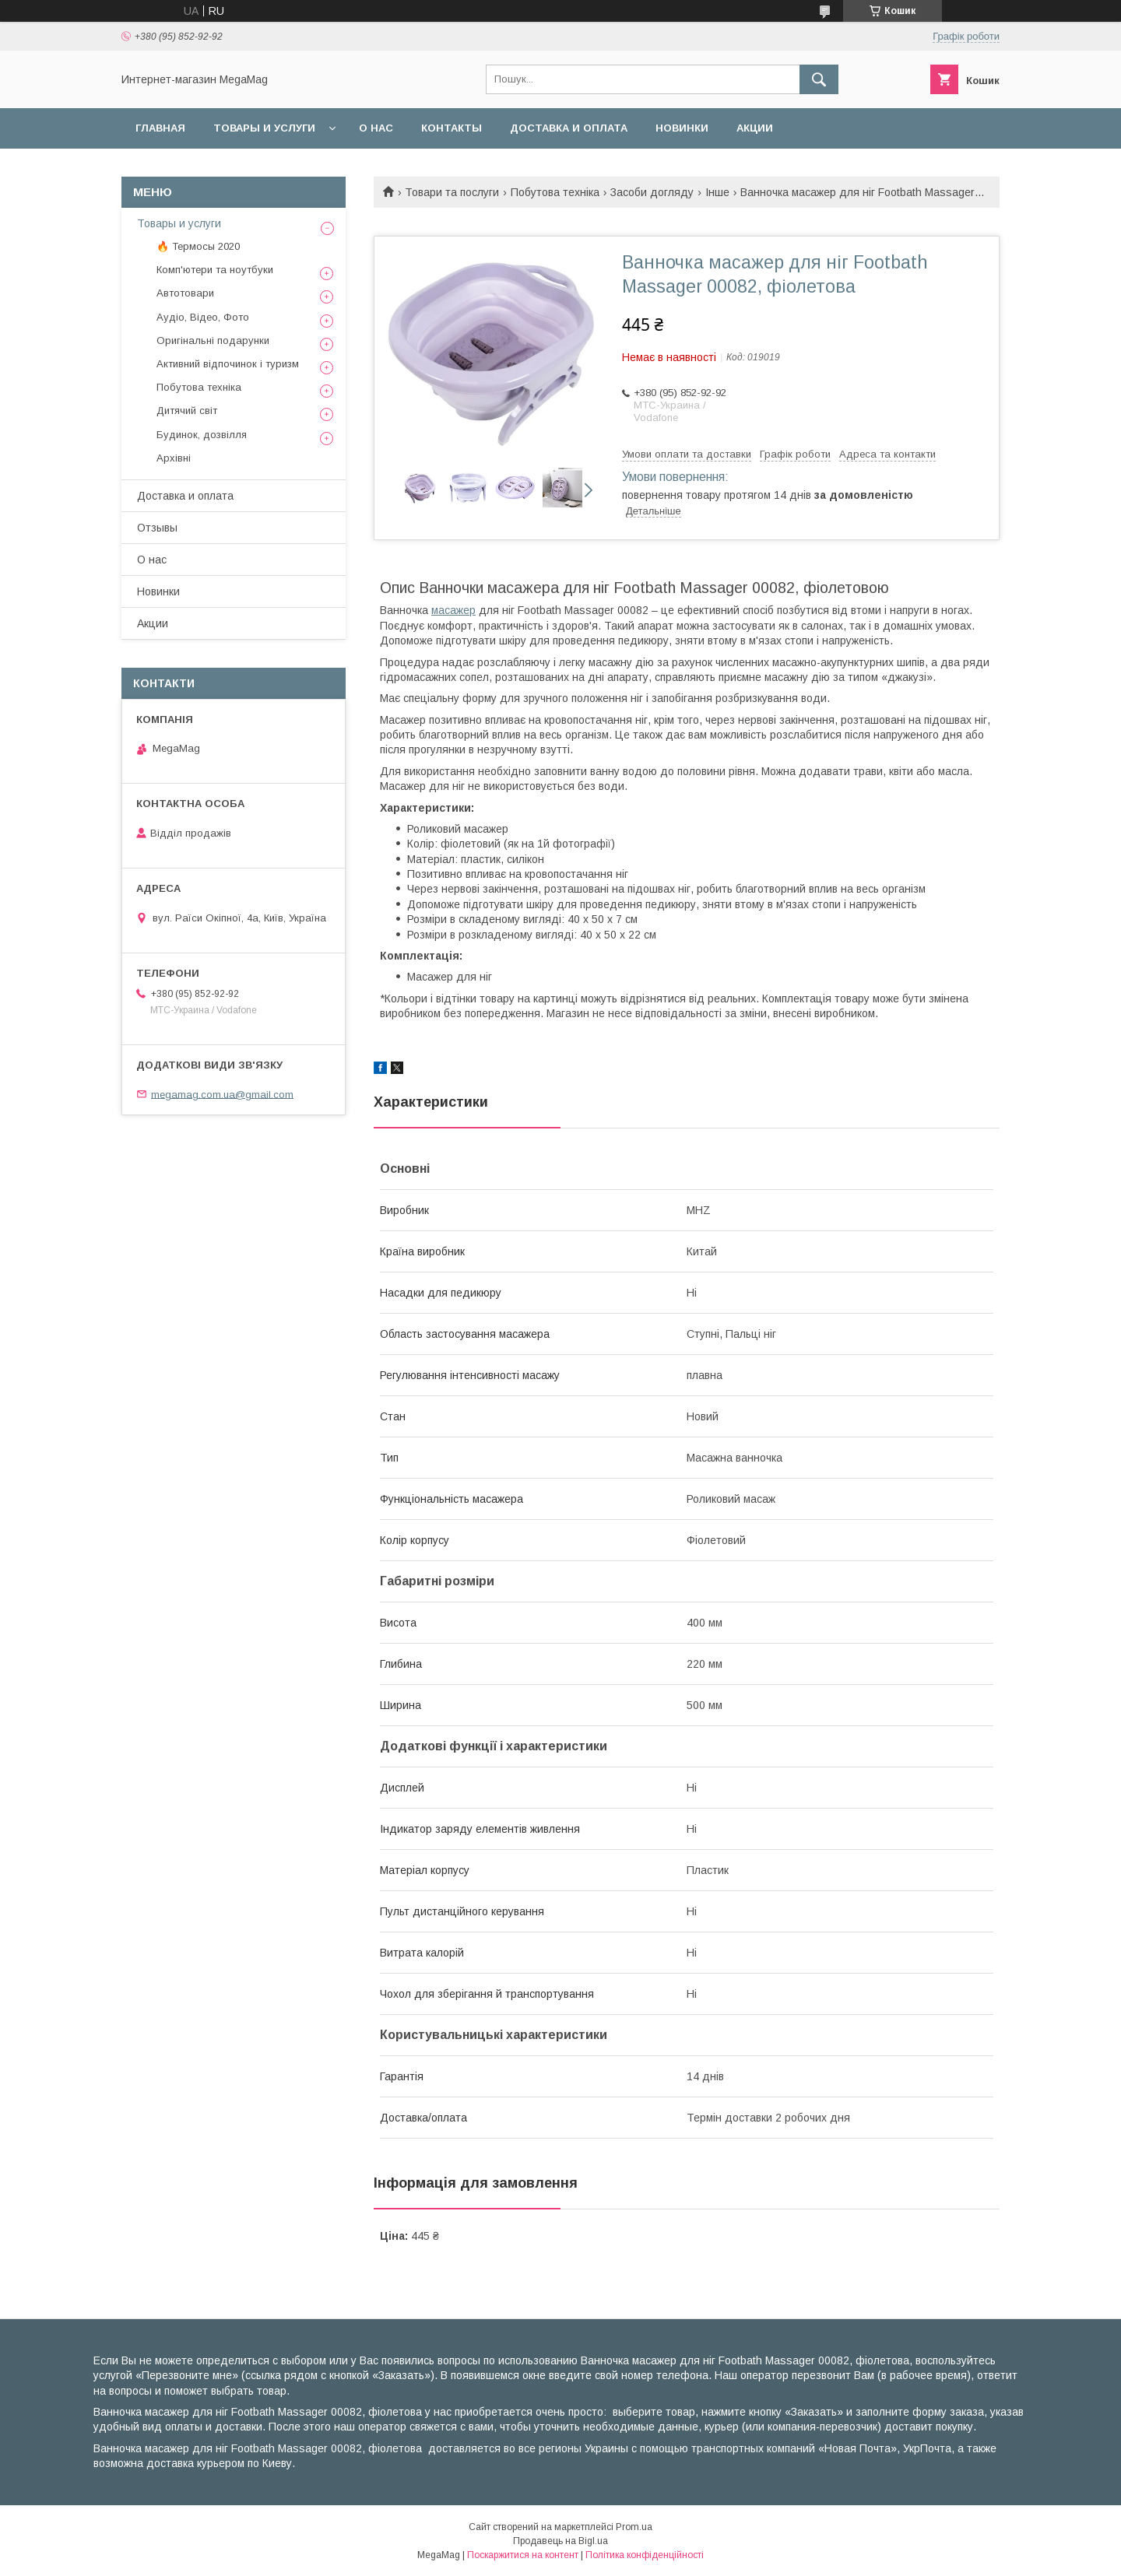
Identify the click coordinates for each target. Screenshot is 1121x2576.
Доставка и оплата (568, 128)
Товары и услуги (264, 128)
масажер (453, 610)
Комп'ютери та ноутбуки (214, 269)
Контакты (451, 128)
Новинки (681, 128)
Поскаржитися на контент (522, 2555)
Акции (754, 128)
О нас (376, 128)
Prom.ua (634, 2527)
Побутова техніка (555, 192)
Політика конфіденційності (644, 2555)
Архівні (173, 458)
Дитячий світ (186, 410)
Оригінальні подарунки (212, 340)
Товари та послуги (452, 192)
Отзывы (157, 527)
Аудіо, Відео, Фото (202, 317)
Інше (717, 192)
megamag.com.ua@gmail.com (222, 1094)
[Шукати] (818, 79)
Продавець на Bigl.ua (560, 2541)
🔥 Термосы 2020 (198, 246)
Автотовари (185, 293)
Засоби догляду (652, 192)
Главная (160, 128)
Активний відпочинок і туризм (227, 364)
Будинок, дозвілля (201, 434)
